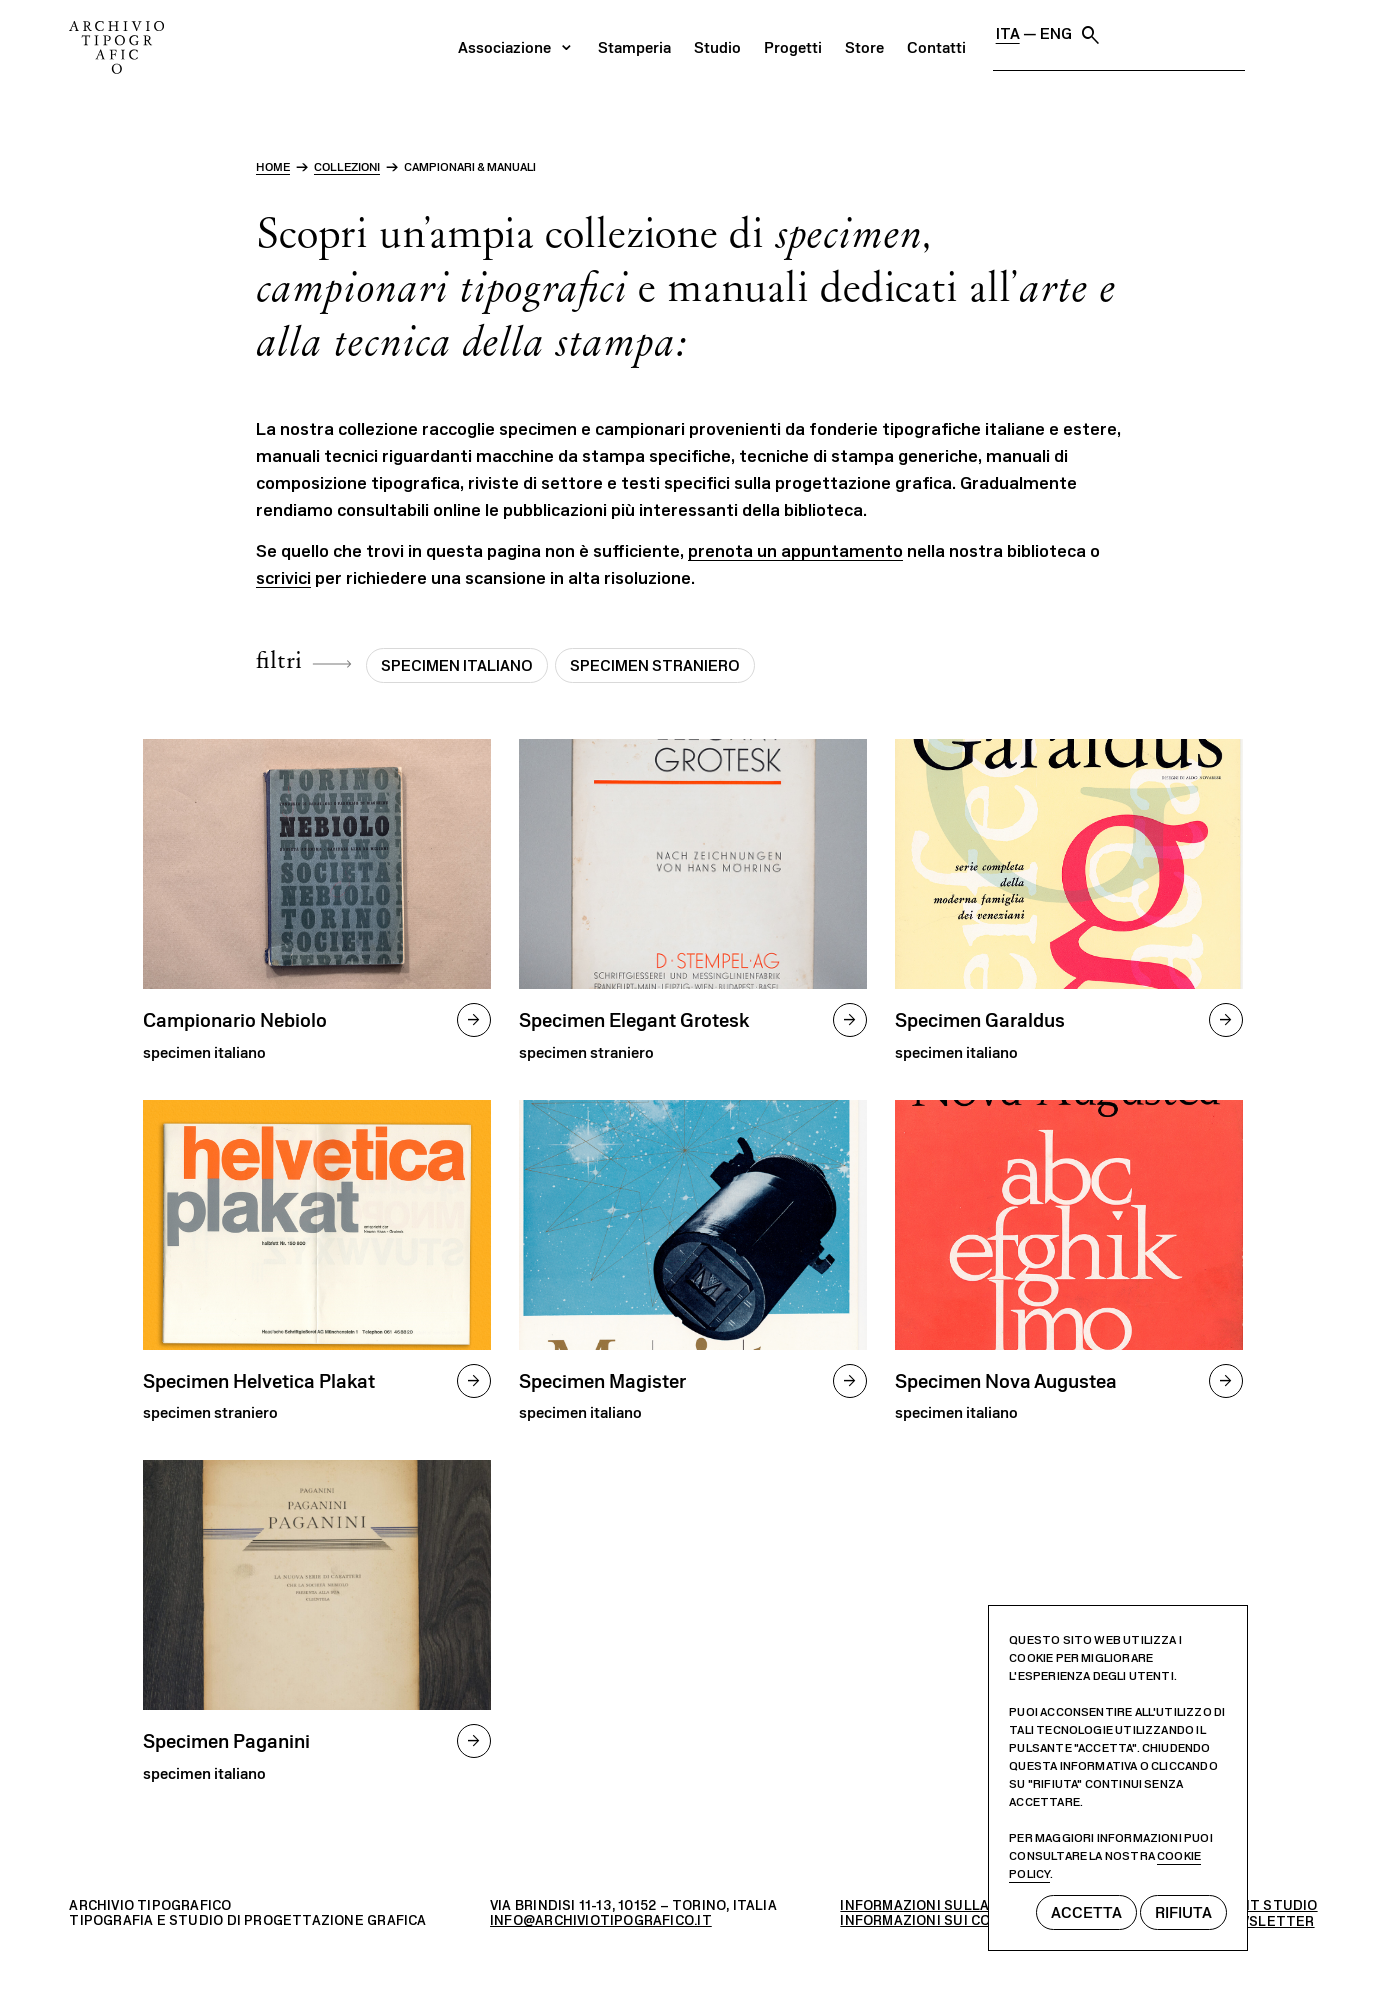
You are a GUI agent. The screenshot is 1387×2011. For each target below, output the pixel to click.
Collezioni (347, 167)
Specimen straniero (655, 665)
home (273, 167)
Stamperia (846, 35)
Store (1076, 35)
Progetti (1005, 35)
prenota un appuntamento (795, 551)
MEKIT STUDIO (1267, 1905)
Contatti (1148, 35)
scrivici (283, 578)
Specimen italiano (457, 665)
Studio (929, 35)
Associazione (716, 35)
